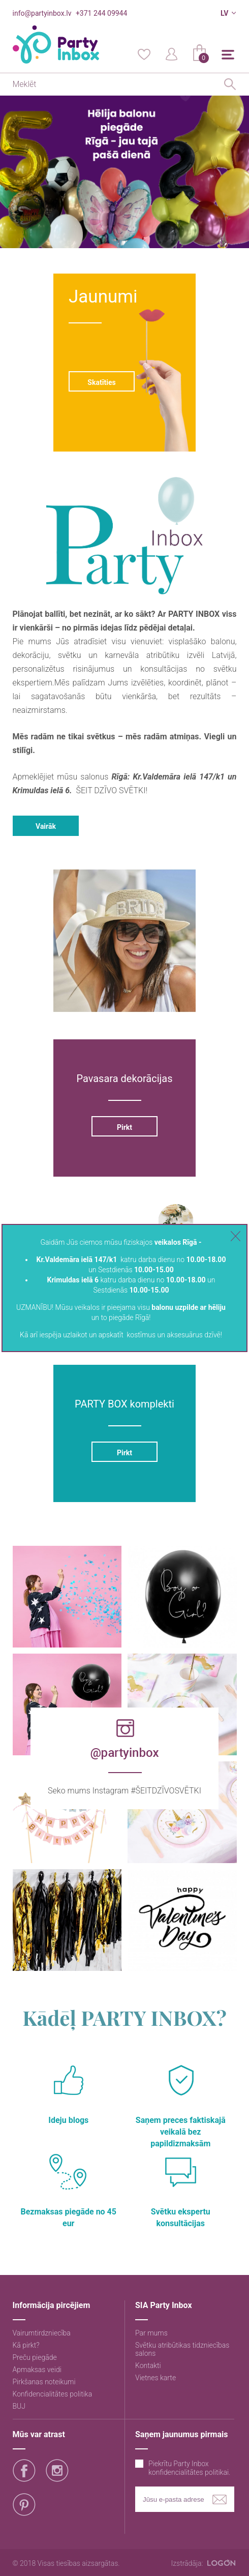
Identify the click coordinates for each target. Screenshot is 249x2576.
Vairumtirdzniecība (42, 2333)
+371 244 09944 (101, 13)
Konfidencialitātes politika (52, 2394)
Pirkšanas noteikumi (44, 2382)
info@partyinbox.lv (42, 13)
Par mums (151, 2333)
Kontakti (148, 2365)
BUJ (19, 2406)
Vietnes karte (155, 2378)
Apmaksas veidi (37, 2369)
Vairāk (46, 826)
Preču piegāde (35, 2357)
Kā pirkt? (26, 2345)
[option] (124, 172)
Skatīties (101, 382)
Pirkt (124, 1127)
